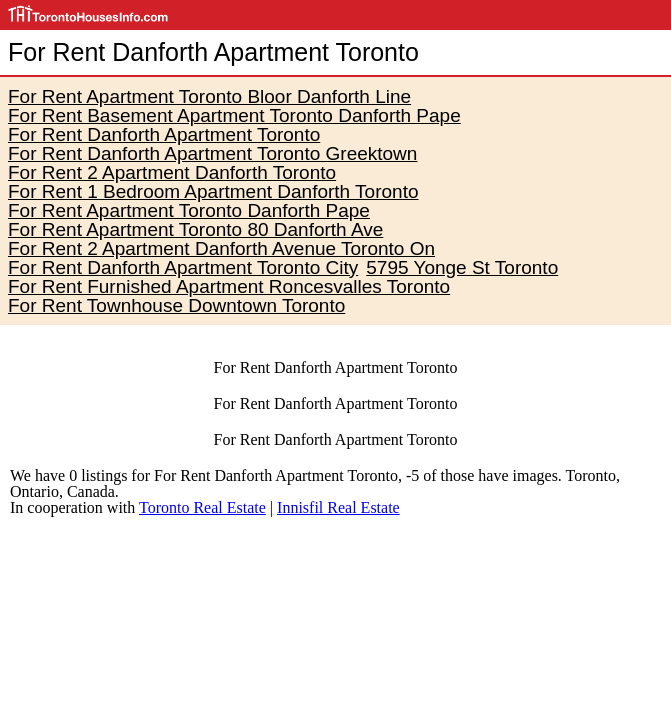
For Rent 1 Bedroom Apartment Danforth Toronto (213, 191)
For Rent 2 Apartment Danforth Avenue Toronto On (221, 248)
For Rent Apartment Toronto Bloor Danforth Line (209, 96)
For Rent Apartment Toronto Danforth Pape (189, 210)
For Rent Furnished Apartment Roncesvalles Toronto (229, 286)
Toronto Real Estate (202, 507)
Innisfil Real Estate (338, 507)
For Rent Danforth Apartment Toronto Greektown (212, 153)
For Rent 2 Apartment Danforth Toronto (172, 172)
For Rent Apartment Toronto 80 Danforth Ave (195, 229)
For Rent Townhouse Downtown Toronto (176, 305)
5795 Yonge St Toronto (462, 267)
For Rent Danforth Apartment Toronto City (183, 267)
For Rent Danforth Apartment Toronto (164, 134)
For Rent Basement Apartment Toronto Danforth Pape (234, 115)
